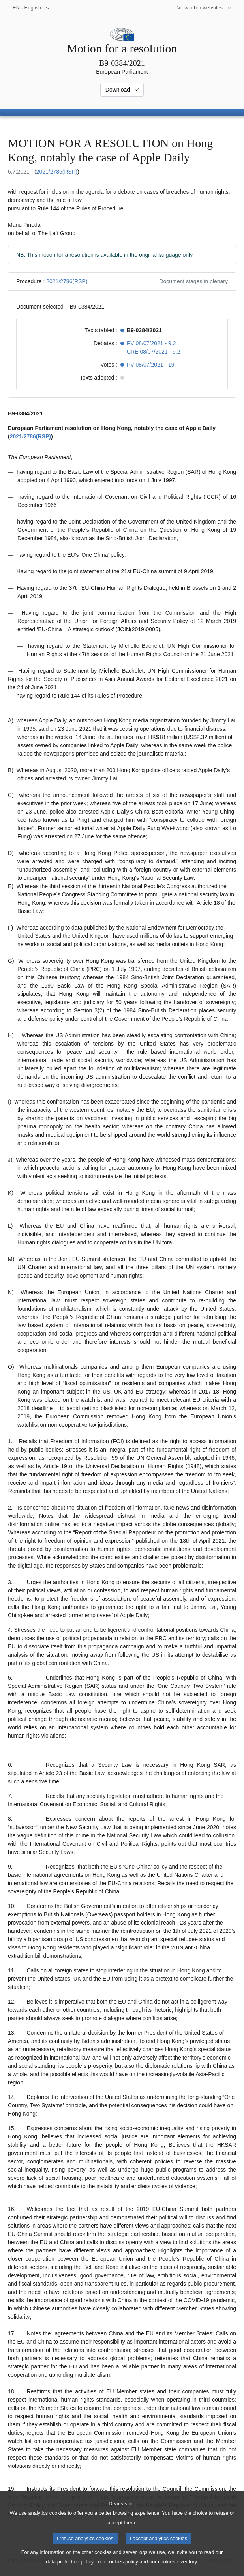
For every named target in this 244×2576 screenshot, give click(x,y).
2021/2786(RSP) (56, 171)
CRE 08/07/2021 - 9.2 (153, 351)
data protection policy (70, 2570)
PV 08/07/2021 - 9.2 (151, 343)
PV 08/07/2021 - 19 (151, 364)
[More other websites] (204, 8)
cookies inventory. (178, 2570)
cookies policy (122, 2570)
